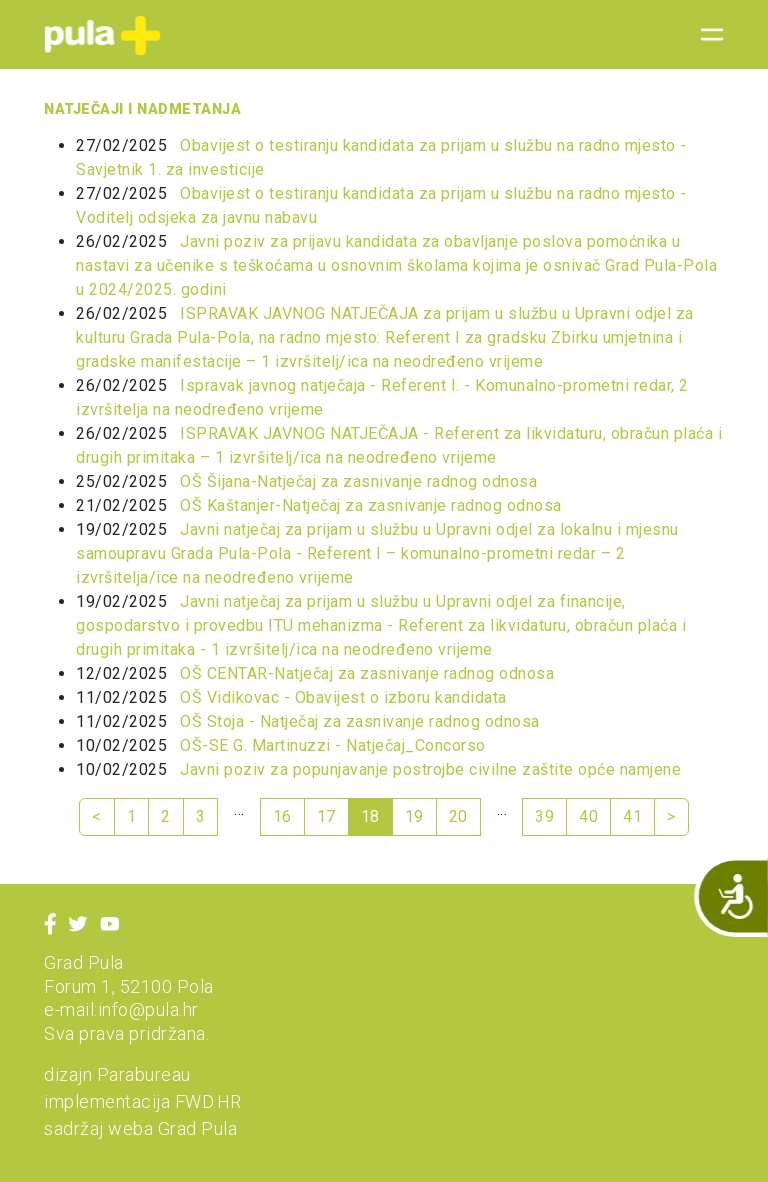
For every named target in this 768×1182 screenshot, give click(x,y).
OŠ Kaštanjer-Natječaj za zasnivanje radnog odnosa (371, 505)
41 (632, 816)
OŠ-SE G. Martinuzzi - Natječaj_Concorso (333, 745)
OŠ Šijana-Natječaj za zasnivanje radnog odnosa (358, 481)
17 (326, 816)
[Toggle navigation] (706, 35)
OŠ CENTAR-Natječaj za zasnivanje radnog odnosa (367, 673)
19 (414, 816)
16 (282, 816)
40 (588, 816)
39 (544, 816)
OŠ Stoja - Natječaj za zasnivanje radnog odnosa (360, 721)
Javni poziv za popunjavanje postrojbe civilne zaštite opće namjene (430, 769)
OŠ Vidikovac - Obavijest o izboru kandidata (343, 697)
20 (458, 816)
